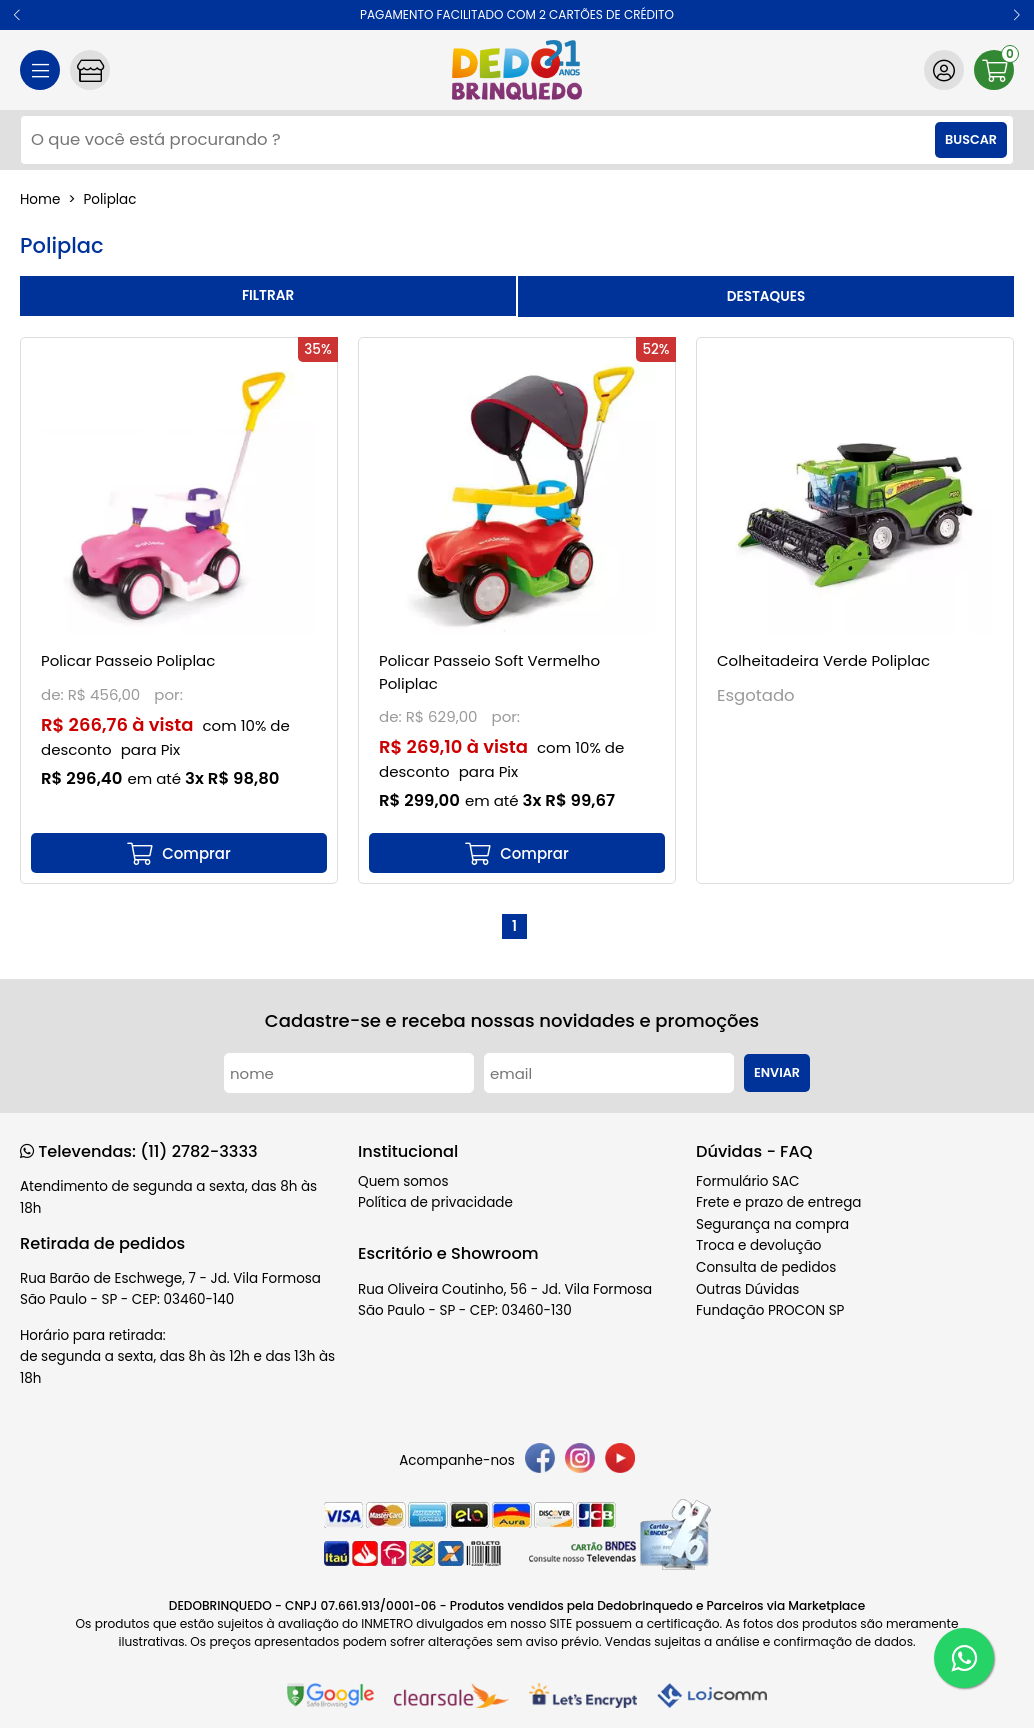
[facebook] (540, 1461)
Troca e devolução (759, 1245)
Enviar (777, 1072)
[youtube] (620, 1461)
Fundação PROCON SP (770, 1310)
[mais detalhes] (179, 853)
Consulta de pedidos (766, 1267)
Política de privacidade (435, 1202)
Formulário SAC (748, 1181)
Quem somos (403, 1181)
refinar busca (268, 296)
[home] (517, 70)
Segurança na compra (772, 1224)
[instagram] (580, 1461)
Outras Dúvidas (747, 1289)
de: (54, 694)
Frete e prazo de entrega (778, 1202)
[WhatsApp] (964, 1658)
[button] (17, 15)
